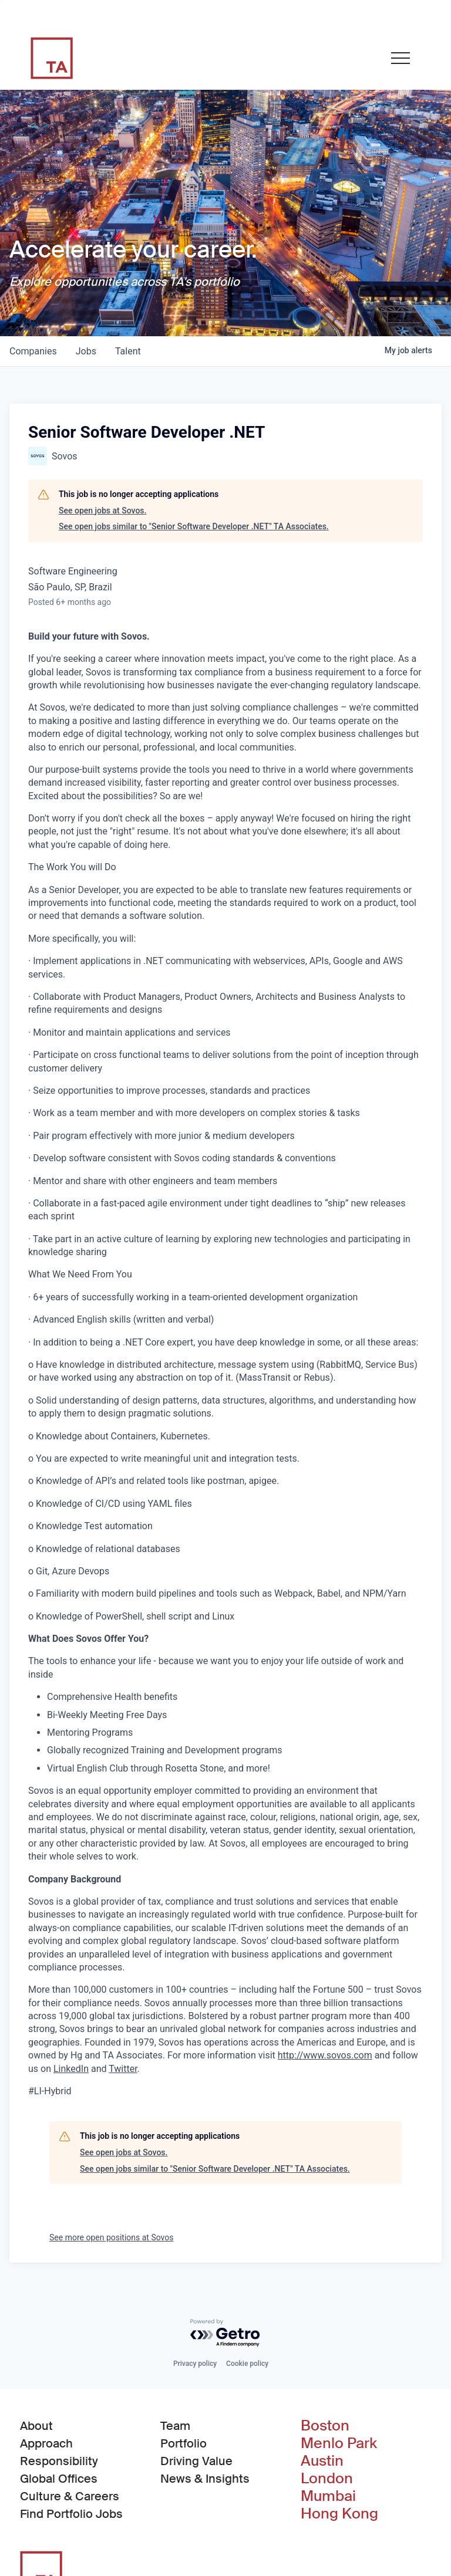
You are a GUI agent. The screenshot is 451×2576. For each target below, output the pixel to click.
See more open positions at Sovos (111, 2237)
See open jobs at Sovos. (102, 510)
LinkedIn (71, 2068)
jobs (86, 351)
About (36, 2425)
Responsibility (59, 2461)
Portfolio (183, 2443)
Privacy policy (195, 2363)
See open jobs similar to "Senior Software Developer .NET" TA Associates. (194, 526)
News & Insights (205, 2478)
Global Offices (58, 2478)
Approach (46, 2443)
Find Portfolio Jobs (71, 2513)
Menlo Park (339, 2443)
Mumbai (328, 2496)
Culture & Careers (69, 2496)
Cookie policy (247, 2363)
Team (175, 2425)
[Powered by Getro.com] (225, 2333)
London (327, 2478)
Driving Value (196, 2461)
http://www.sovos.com (325, 2055)
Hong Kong (339, 2514)
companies (33, 351)
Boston (325, 2426)
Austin (322, 2461)
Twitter (123, 2068)
